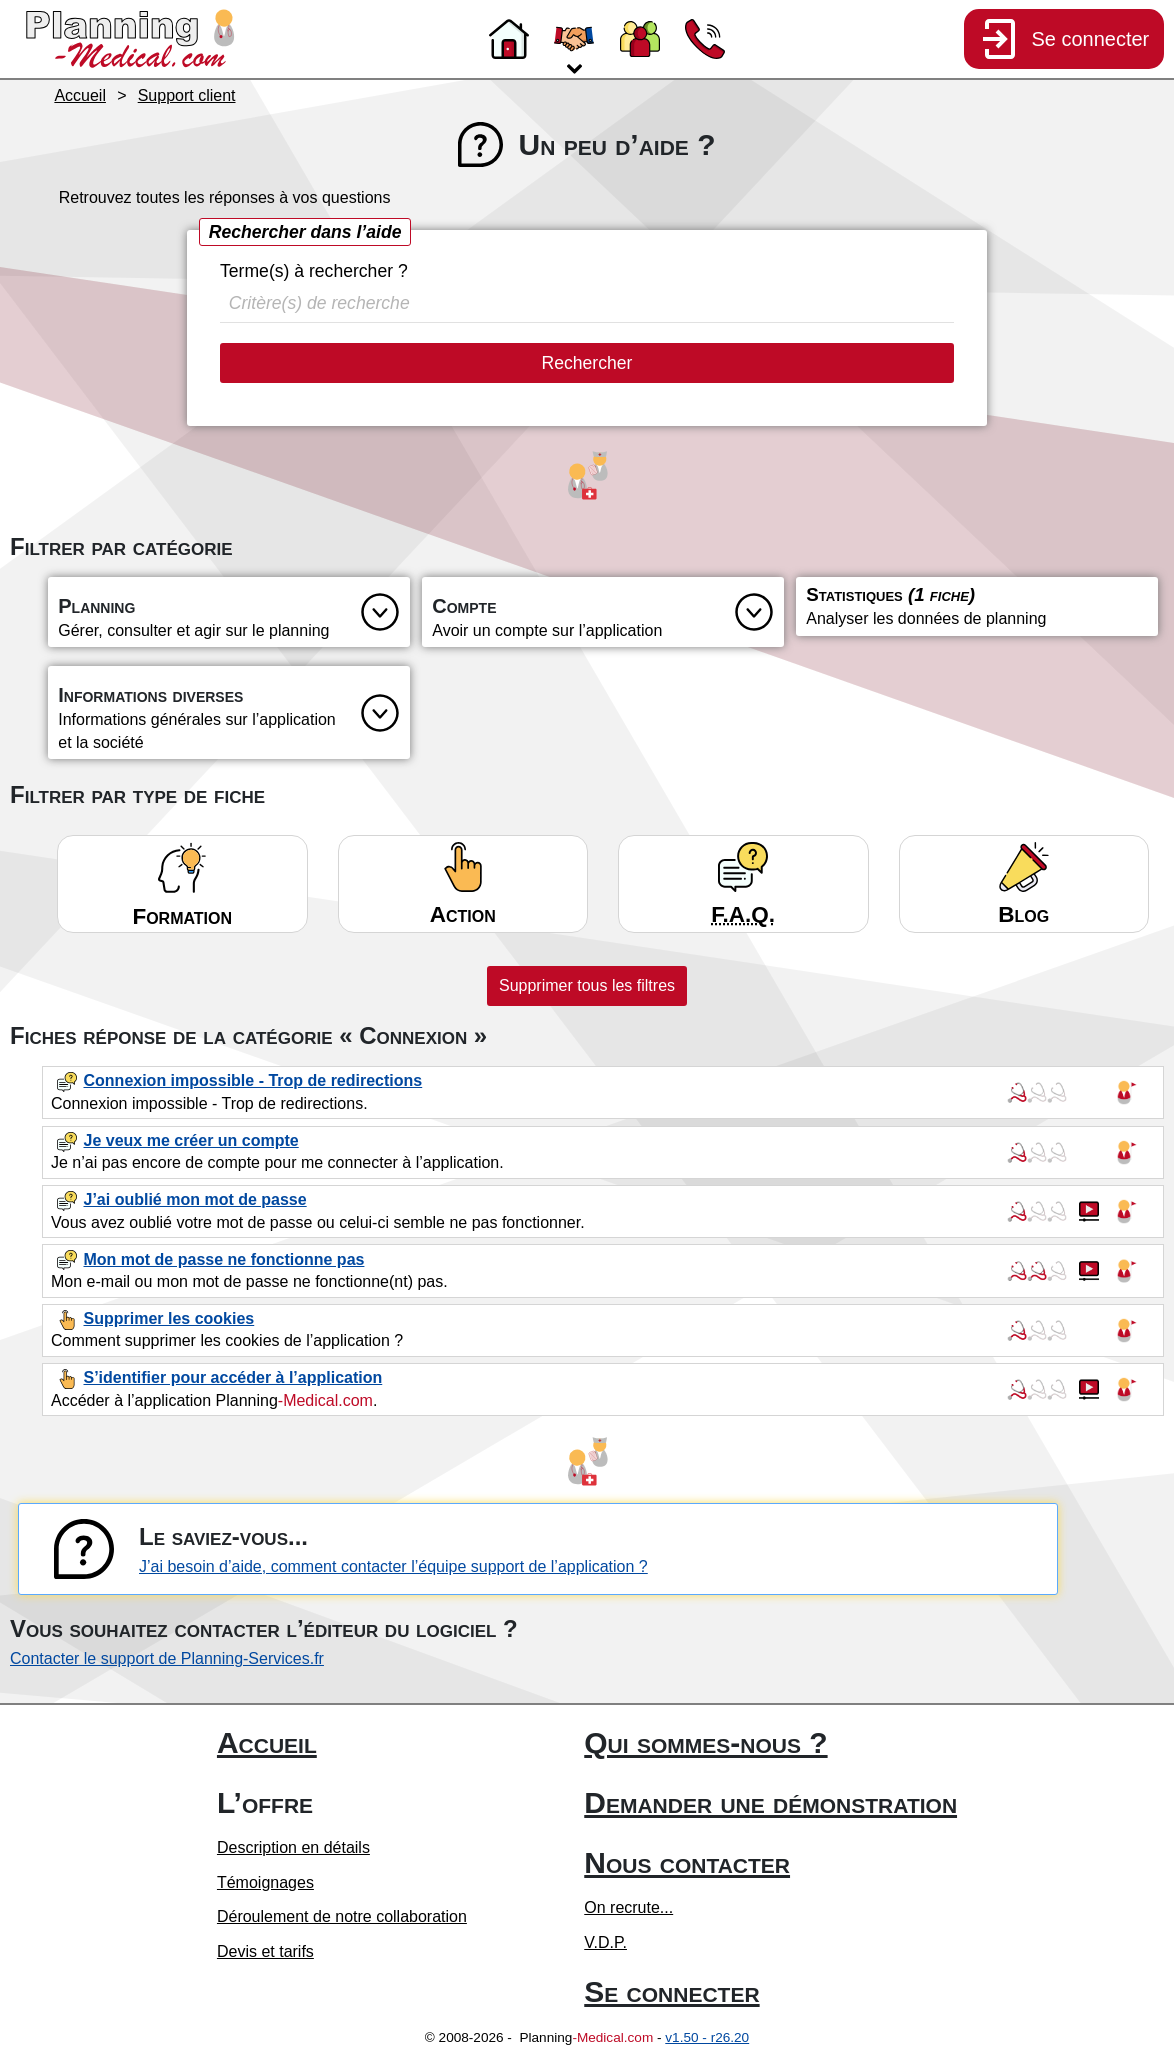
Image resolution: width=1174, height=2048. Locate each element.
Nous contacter (687, 1862)
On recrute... (628, 1907)
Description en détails (293, 1847)
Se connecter (671, 1991)
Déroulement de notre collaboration (342, 1916)
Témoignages (265, 1882)
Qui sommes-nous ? (705, 1742)
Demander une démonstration (770, 1802)
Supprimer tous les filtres (587, 985)
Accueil (267, 1742)
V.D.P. (605, 1942)
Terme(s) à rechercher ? (314, 271)
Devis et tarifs (265, 1951)
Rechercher (587, 363)
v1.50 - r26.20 (707, 2037)
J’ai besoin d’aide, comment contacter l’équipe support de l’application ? (393, 1566)
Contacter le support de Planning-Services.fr (167, 1658)
